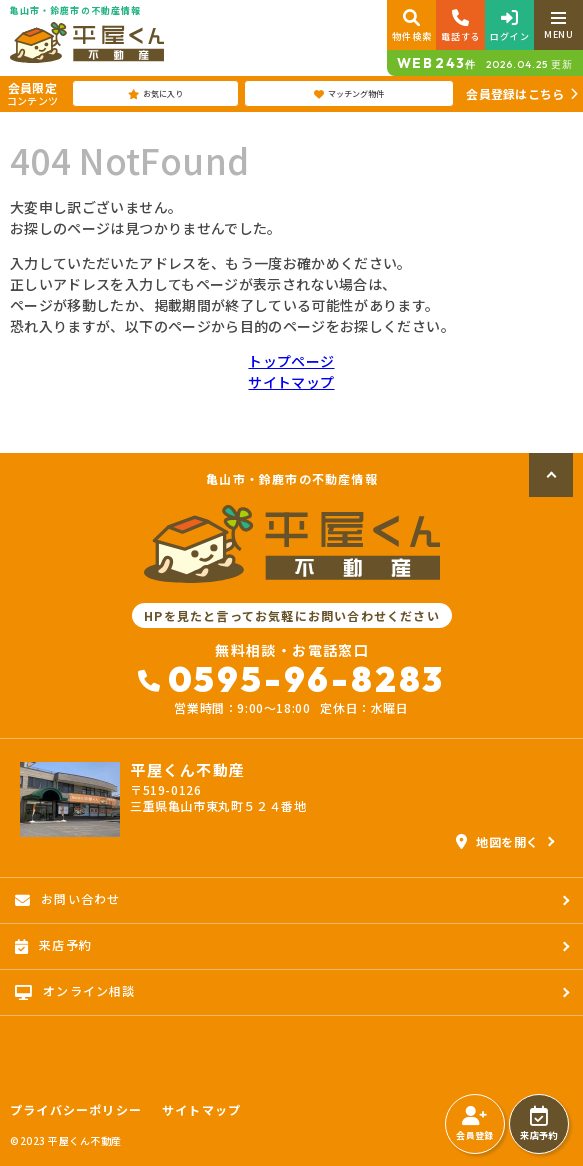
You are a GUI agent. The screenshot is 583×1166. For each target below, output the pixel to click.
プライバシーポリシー (76, 1110)
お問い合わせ (67, 899)
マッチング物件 (349, 94)
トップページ (291, 361)
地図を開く (497, 841)
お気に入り (155, 94)
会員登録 (474, 1124)
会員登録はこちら (515, 93)
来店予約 (538, 1124)
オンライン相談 (75, 991)
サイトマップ (291, 382)
